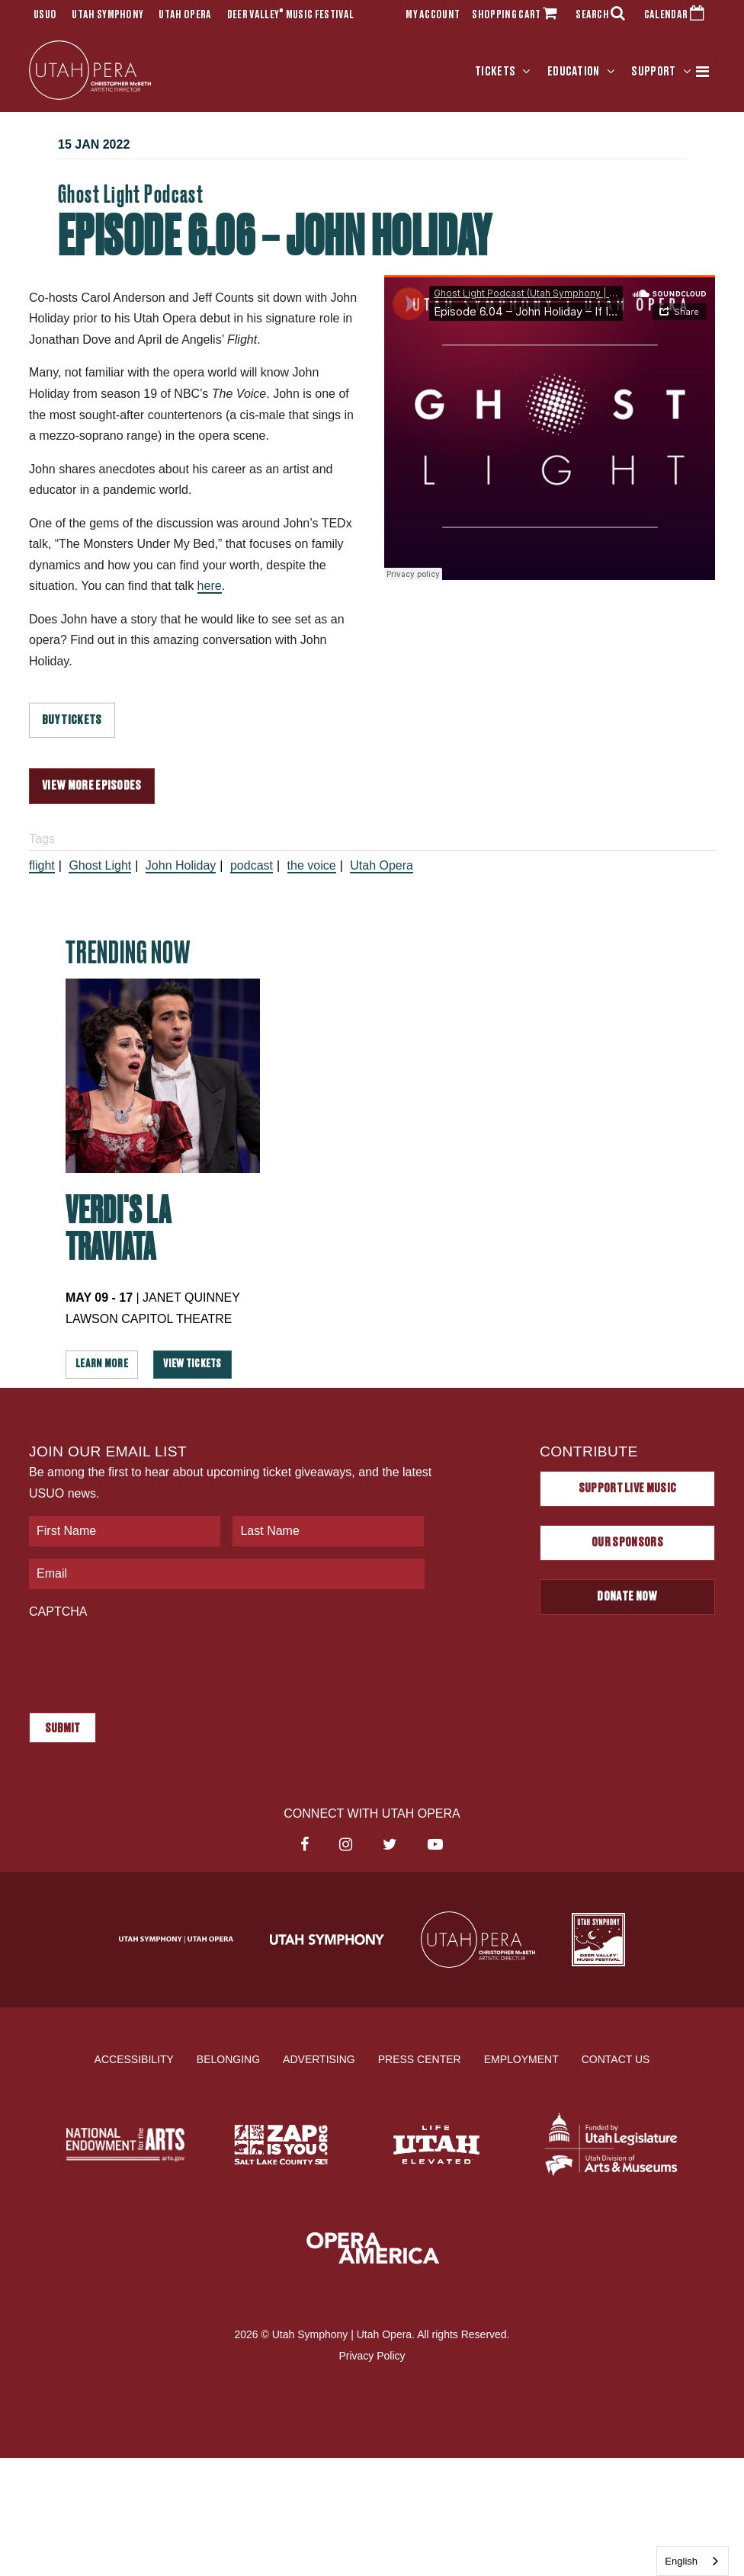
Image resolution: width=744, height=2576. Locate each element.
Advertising (319, 2059)
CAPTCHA (58, 1611)
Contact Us (616, 2059)
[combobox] (692, 2561)
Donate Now (627, 1597)
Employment (521, 2059)
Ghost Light (100, 865)
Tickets (495, 72)
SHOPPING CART (517, 15)
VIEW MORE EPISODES (92, 786)
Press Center (419, 2059)
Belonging (228, 2059)
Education (573, 72)
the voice (311, 865)
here (209, 585)
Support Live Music (628, 1488)
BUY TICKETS (72, 720)
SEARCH (604, 15)
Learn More (101, 1364)
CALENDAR (677, 15)
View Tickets (192, 1364)
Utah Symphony (107, 15)
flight (42, 865)
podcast (251, 865)
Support (653, 72)
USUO (45, 15)
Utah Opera (185, 15)
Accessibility (134, 2059)
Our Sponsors (627, 1542)
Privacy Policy (371, 2356)
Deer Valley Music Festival (290, 15)
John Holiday (181, 865)
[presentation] (145, 1658)
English (681, 2561)
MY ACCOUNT (433, 15)
